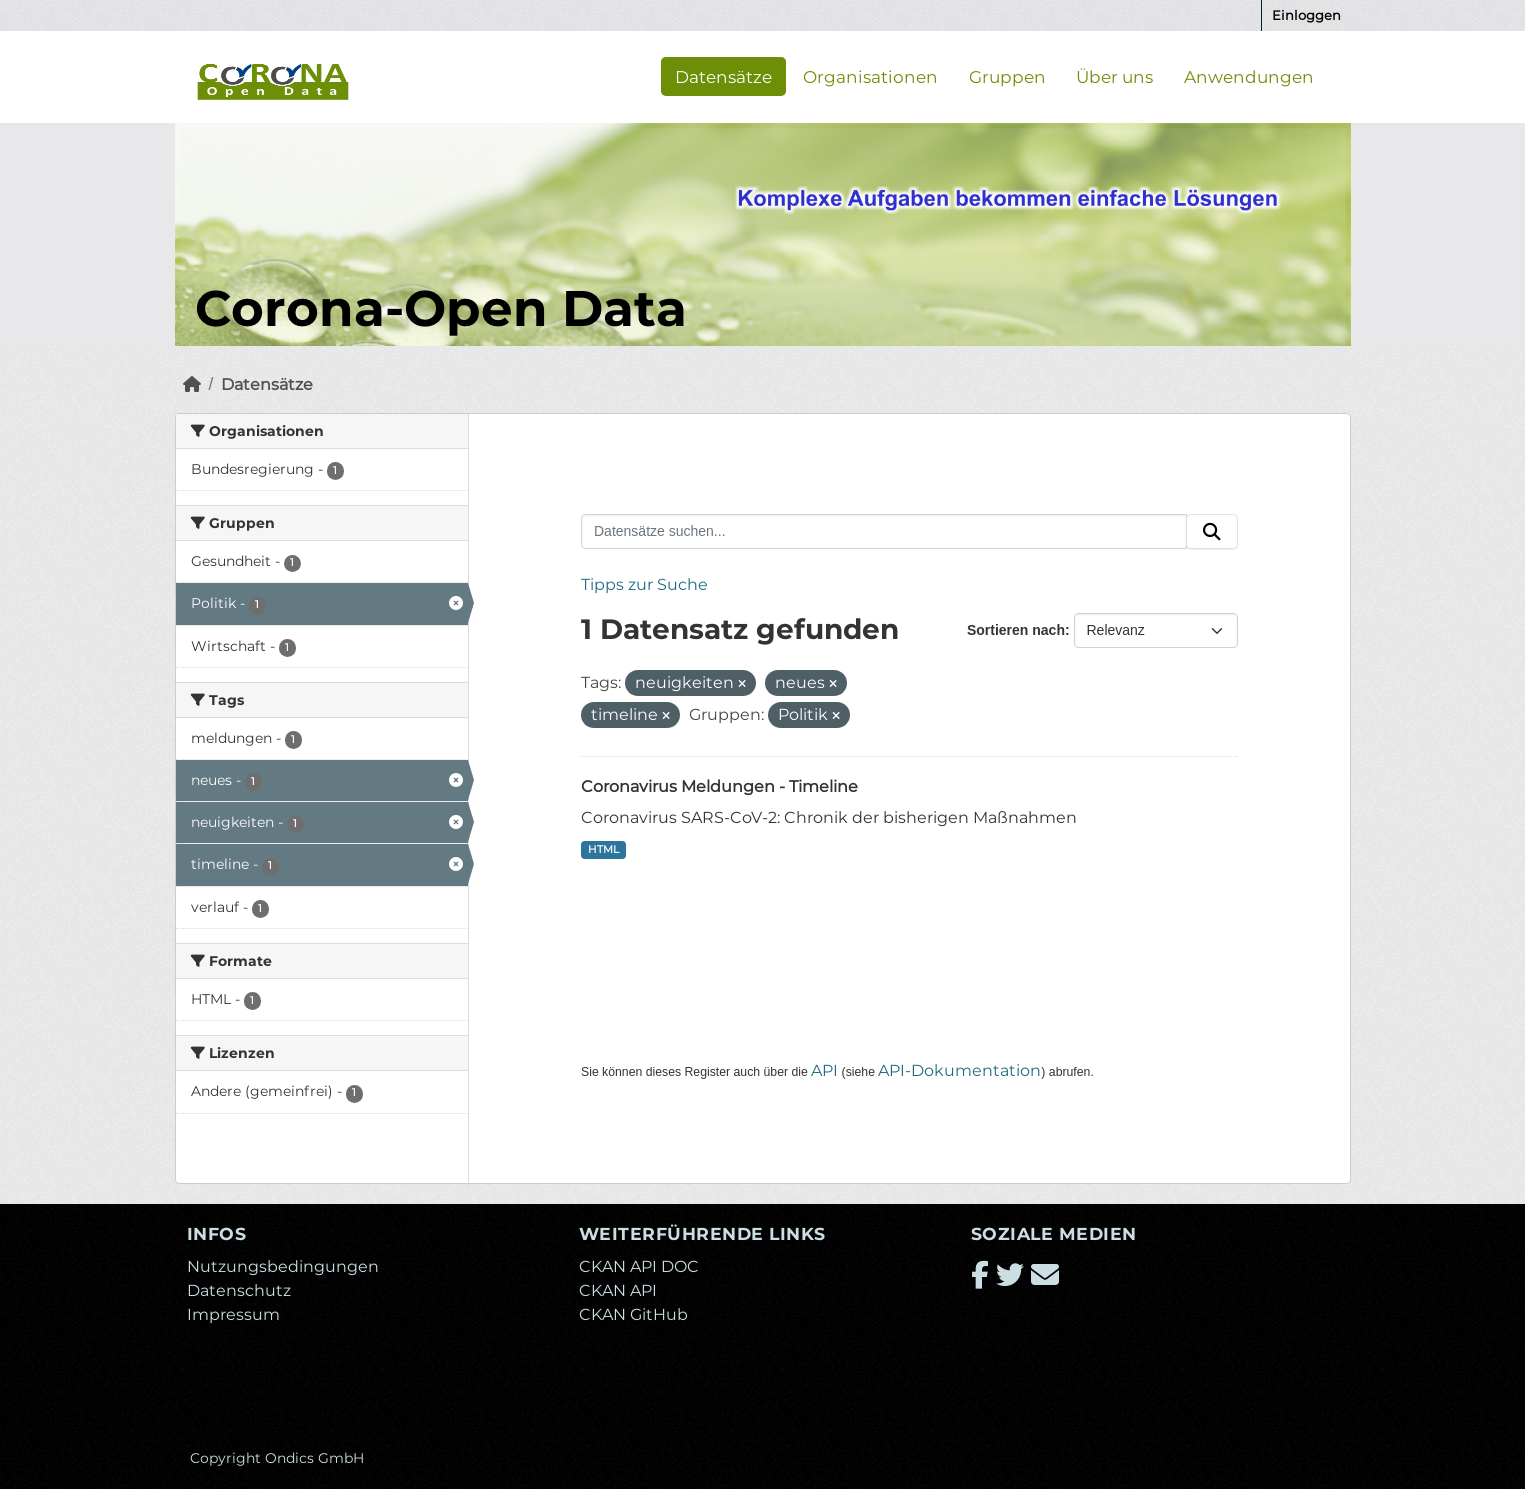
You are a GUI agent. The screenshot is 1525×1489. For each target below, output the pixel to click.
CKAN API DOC (639, 1266)
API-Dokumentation (959, 1070)
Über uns (1114, 76)
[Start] (192, 384)
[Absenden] (1212, 532)
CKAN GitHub (633, 1314)
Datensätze (723, 76)
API (824, 1070)
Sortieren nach (1016, 630)
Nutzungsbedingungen (283, 1266)
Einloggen (1306, 15)
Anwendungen (1249, 76)
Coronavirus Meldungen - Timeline (719, 786)
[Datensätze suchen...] (884, 532)
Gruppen (1007, 76)
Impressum (233, 1314)
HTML (603, 849)
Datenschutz (239, 1290)
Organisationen (870, 76)
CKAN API (618, 1290)
